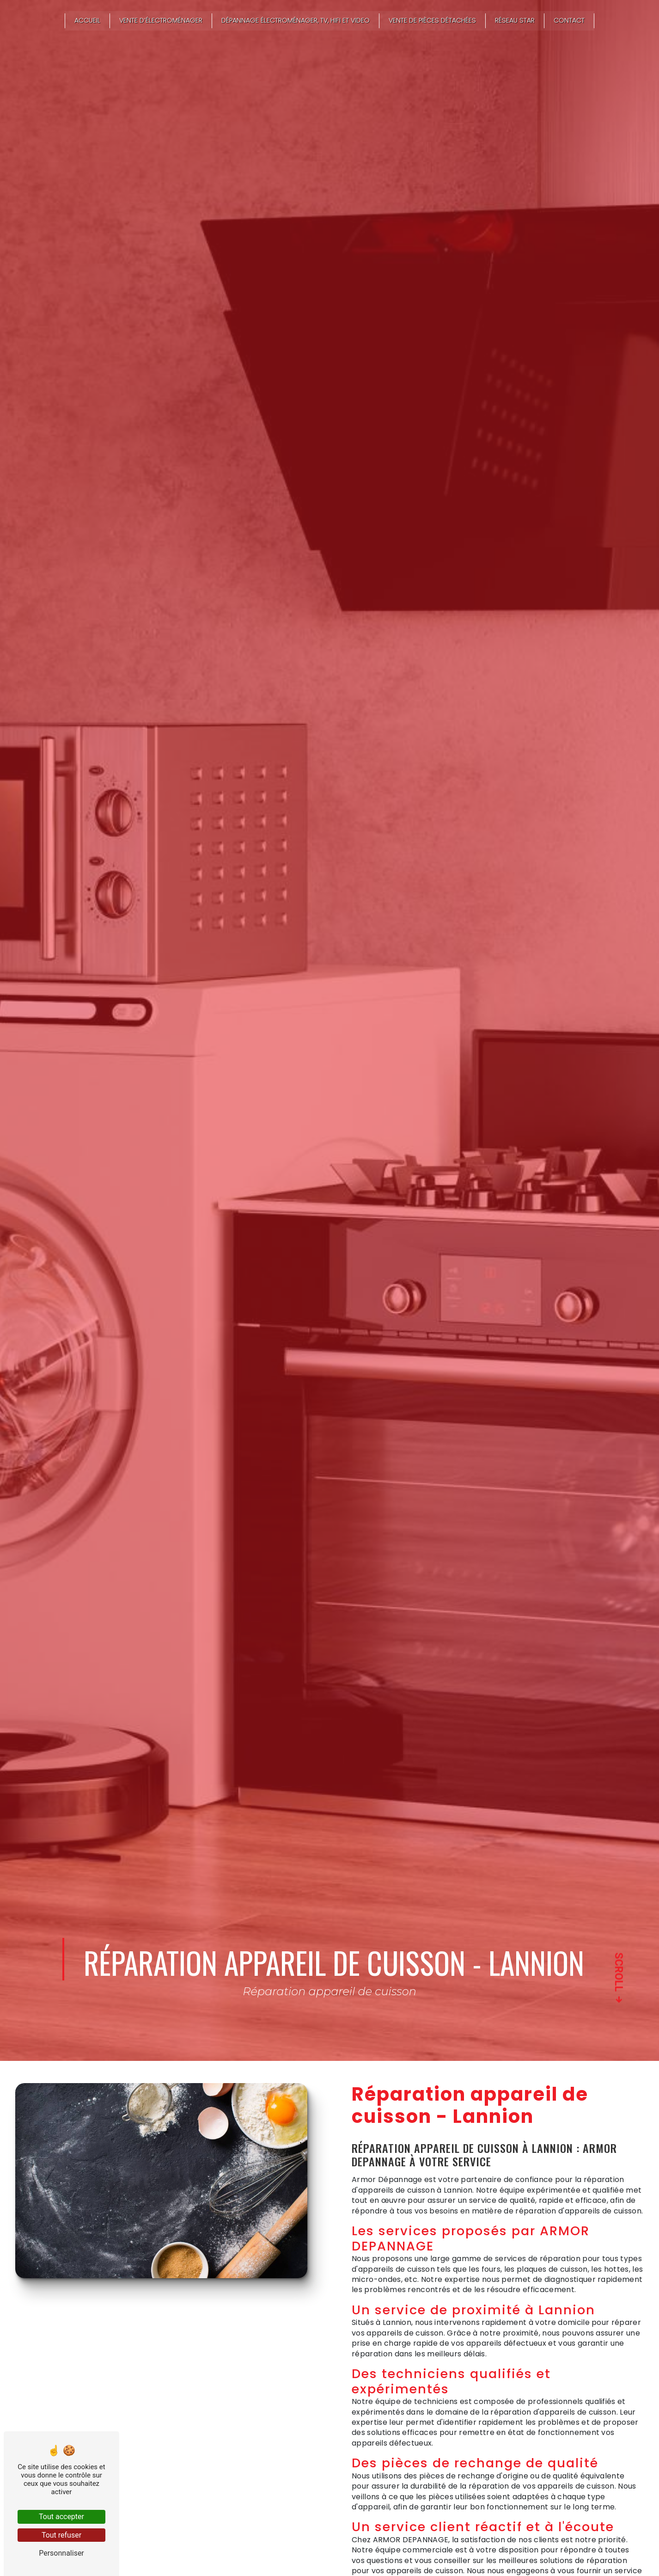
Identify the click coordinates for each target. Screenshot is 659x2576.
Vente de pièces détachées (432, 20)
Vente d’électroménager (160, 20)
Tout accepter (61, 2516)
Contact (569, 20)
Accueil (87, 20)
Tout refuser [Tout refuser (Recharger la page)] (61, 2535)
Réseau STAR (515, 20)
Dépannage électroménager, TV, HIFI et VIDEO (295, 20)
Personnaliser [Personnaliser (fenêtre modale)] (61, 2553)
